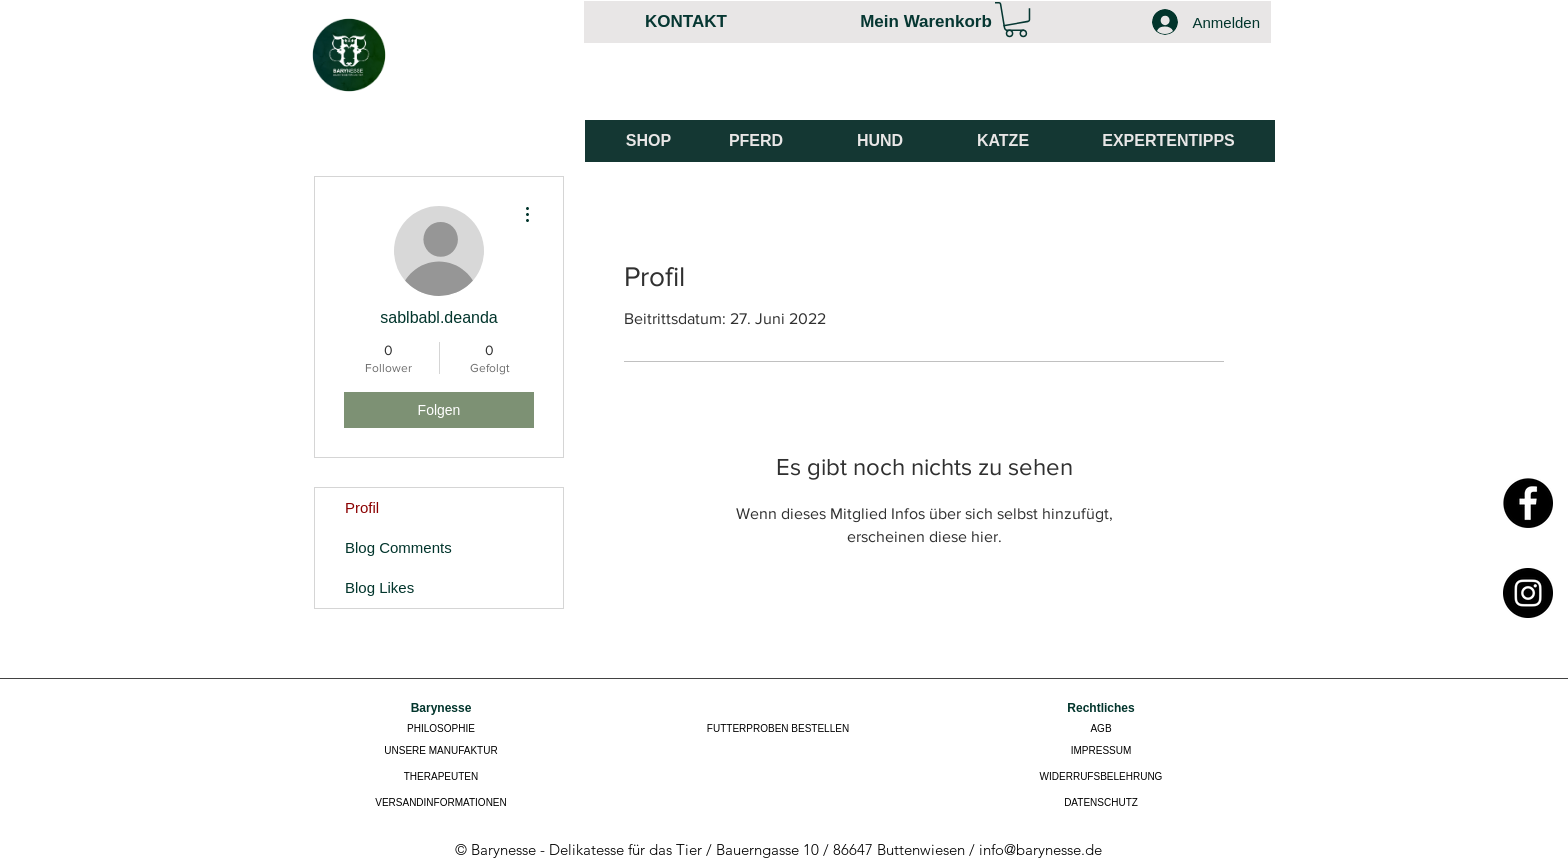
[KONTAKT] (686, 21)
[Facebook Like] (1201, 91)
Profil (362, 507)
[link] (1016, 19)
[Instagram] (1528, 593)
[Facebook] (1528, 503)
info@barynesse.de (1040, 849)
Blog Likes (379, 587)
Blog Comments (398, 547)
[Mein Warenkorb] (926, 21)
